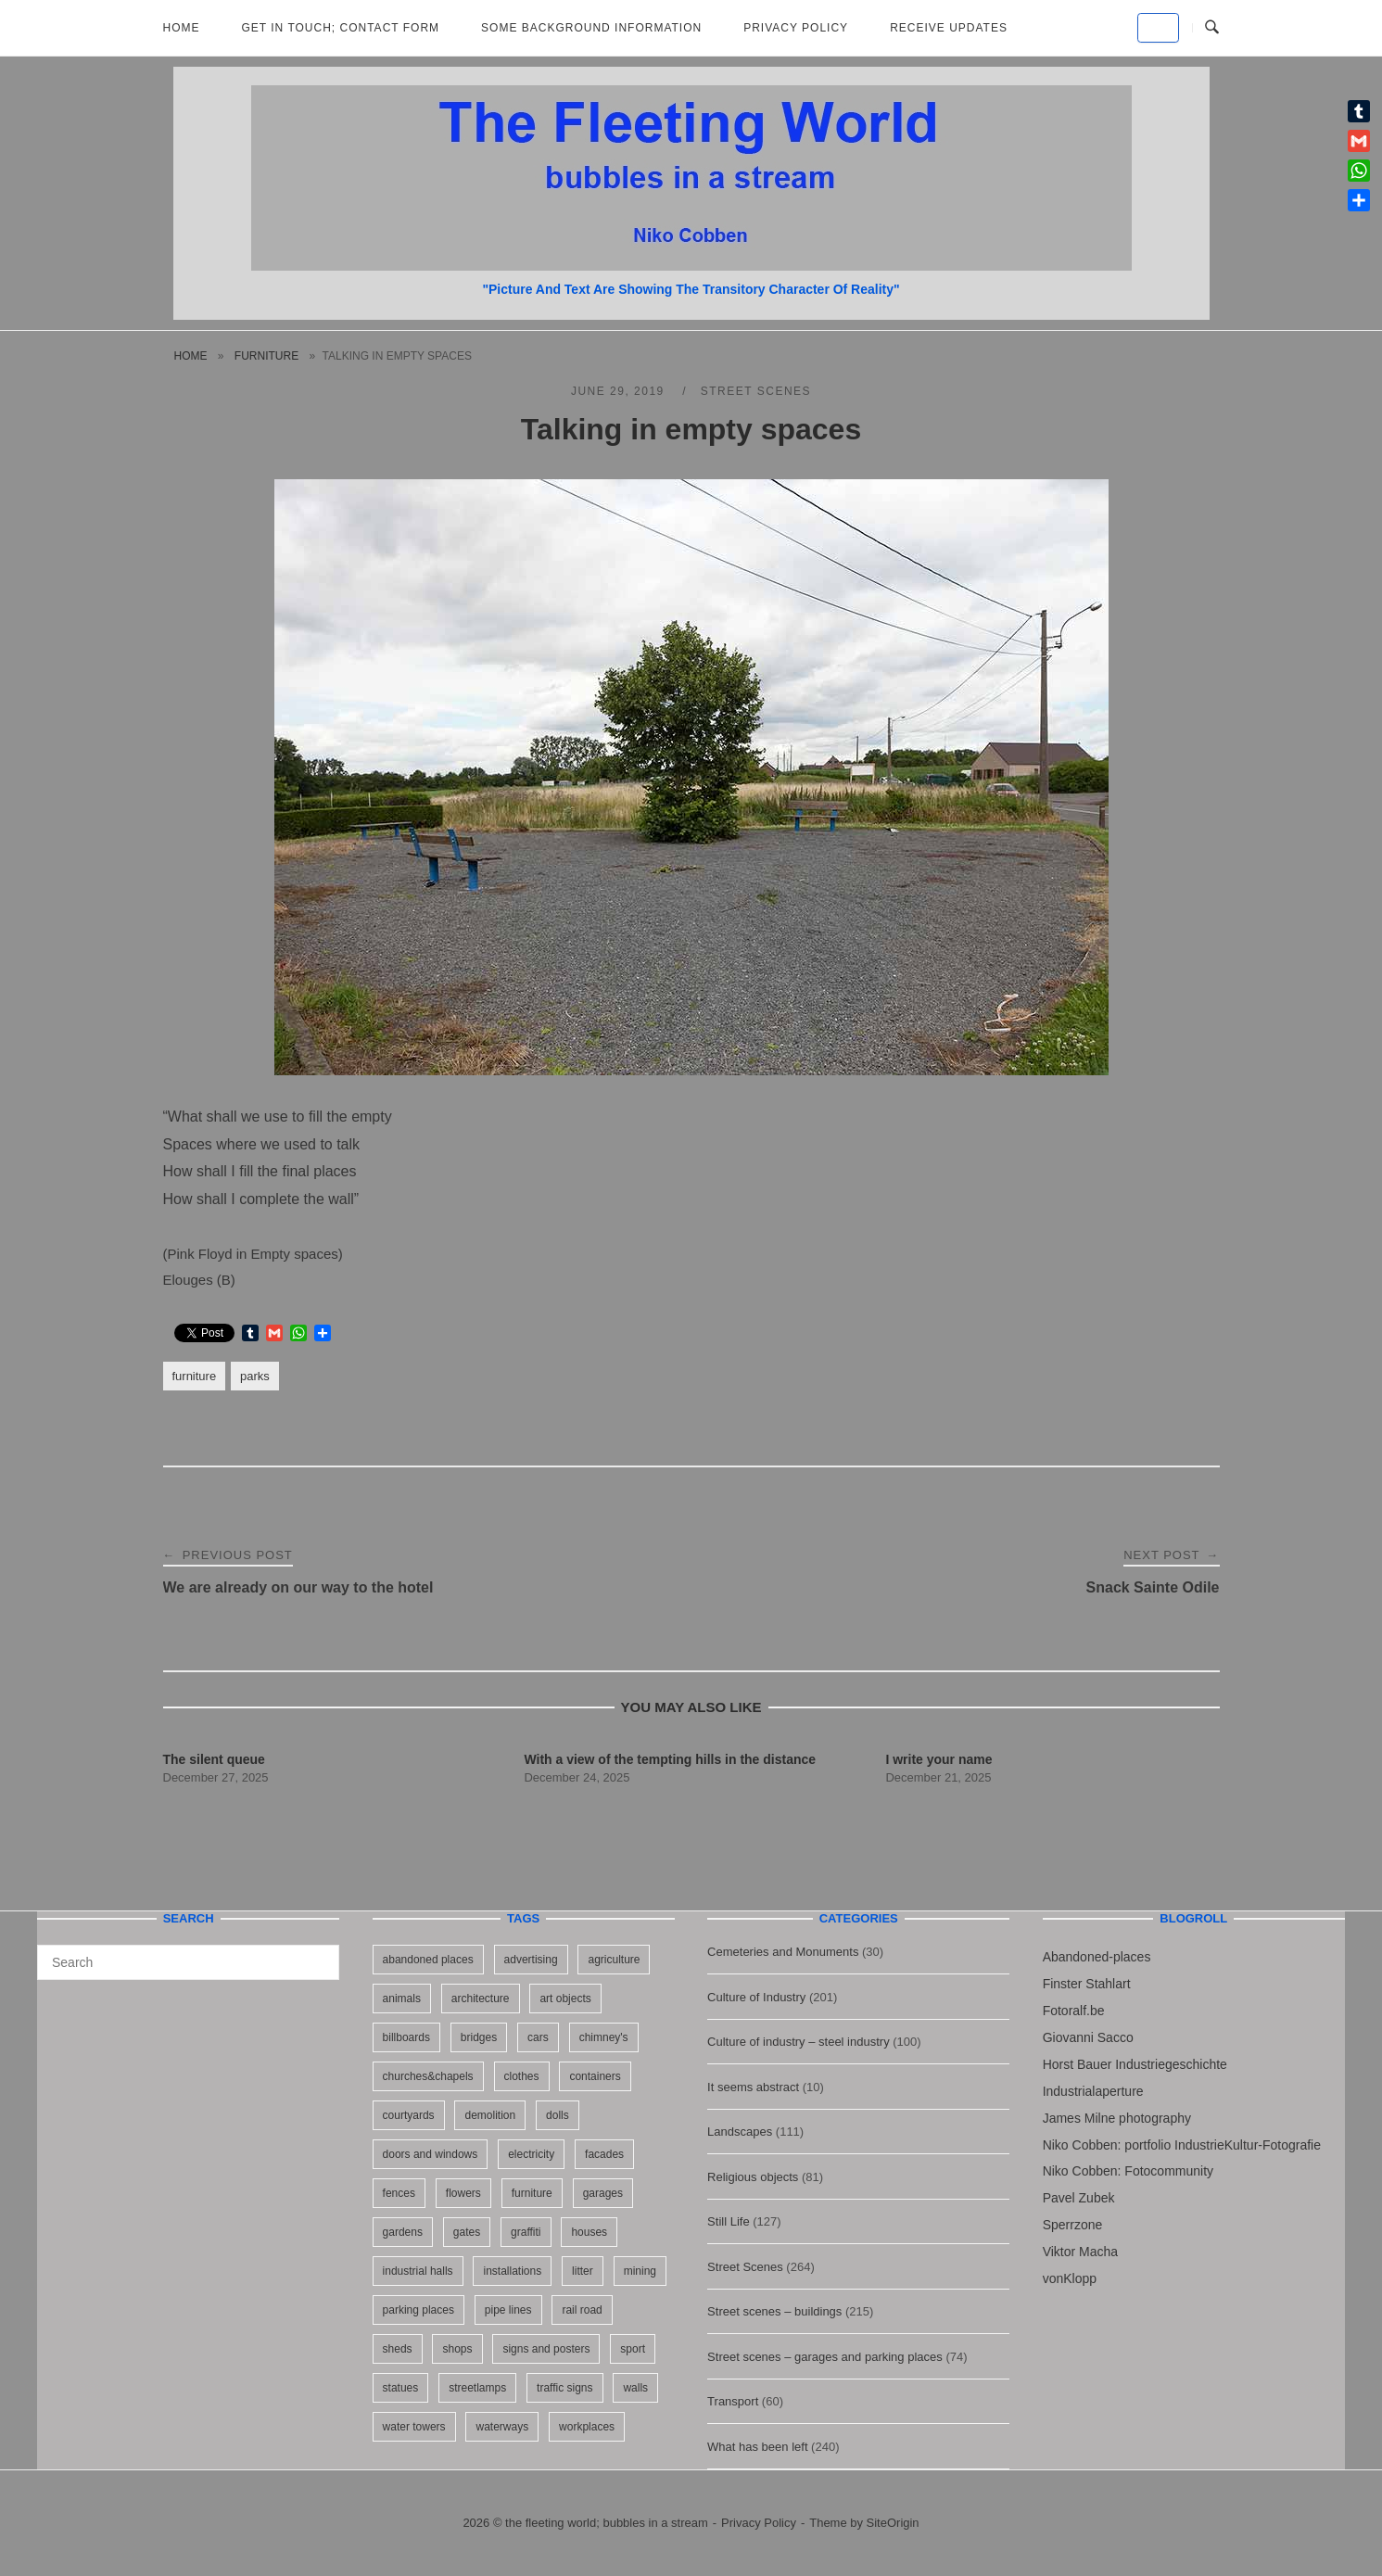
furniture (266, 355)
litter (582, 2271)
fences (399, 2193)
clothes (521, 2076)
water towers (414, 2426)
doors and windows (430, 2154)
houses (589, 2232)
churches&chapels (428, 2076)
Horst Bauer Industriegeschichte (1135, 2064)
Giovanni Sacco (1088, 2037)
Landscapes (739, 2131)
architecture (480, 1998)
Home (181, 27)
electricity (531, 2154)
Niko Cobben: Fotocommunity (1128, 2171)
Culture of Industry (756, 1997)
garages (603, 2193)
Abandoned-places (1097, 1956)
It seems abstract (753, 2087)
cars (538, 2037)
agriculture (614, 1959)
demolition (489, 2115)
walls (635, 2387)
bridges (479, 2037)
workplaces (587, 2426)
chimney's (603, 2037)
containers (594, 2076)
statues (401, 2387)
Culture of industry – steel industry (798, 2042)
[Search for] (188, 1962)
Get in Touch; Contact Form (341, 27)
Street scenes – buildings (774, 2311)
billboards (406, 2037)
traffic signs (564, 2387)
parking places (418, 2309)
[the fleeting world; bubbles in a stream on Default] (1158, 28)
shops (457, 2348)
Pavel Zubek (1079, 2197)
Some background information (591, 27)
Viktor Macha (1080, 2251)
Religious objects (752, 2177)
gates (466, 2232)
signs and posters (546, 2348)
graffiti (525, 2232)
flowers (463, 2193)
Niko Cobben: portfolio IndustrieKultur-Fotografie (1182, 2145)
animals (402, 1998)
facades (604, 2154)
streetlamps (477, 2387)
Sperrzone (1073, 2224)
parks (255, 1376)
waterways (501, 2426)
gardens (403, 2232)
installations (512, 2271)
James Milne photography (1117, 2118)
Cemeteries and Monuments (782, 1952)
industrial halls (418, 2271)
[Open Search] (1212, 27)
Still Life (728, 2221)
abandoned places (428, 1959)
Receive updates (949, 27)
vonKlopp (1070, 2278)
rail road (582, 2309)
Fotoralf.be (1074, 2010)
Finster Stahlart (1087, 1983)
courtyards (409, 2115)
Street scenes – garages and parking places (825, 2357)
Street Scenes (756, 391)
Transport (732, 2401)
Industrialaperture (1093, 2091)
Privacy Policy (795, 27)
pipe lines (508, 2309)
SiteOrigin (893, 2523)
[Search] (318, 1954)
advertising (531, 1959)
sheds (397, 2348)
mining (640, 2271)
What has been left (757, 2447)
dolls (557, 2115)
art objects (564, 1998)
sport (632, 2348)
